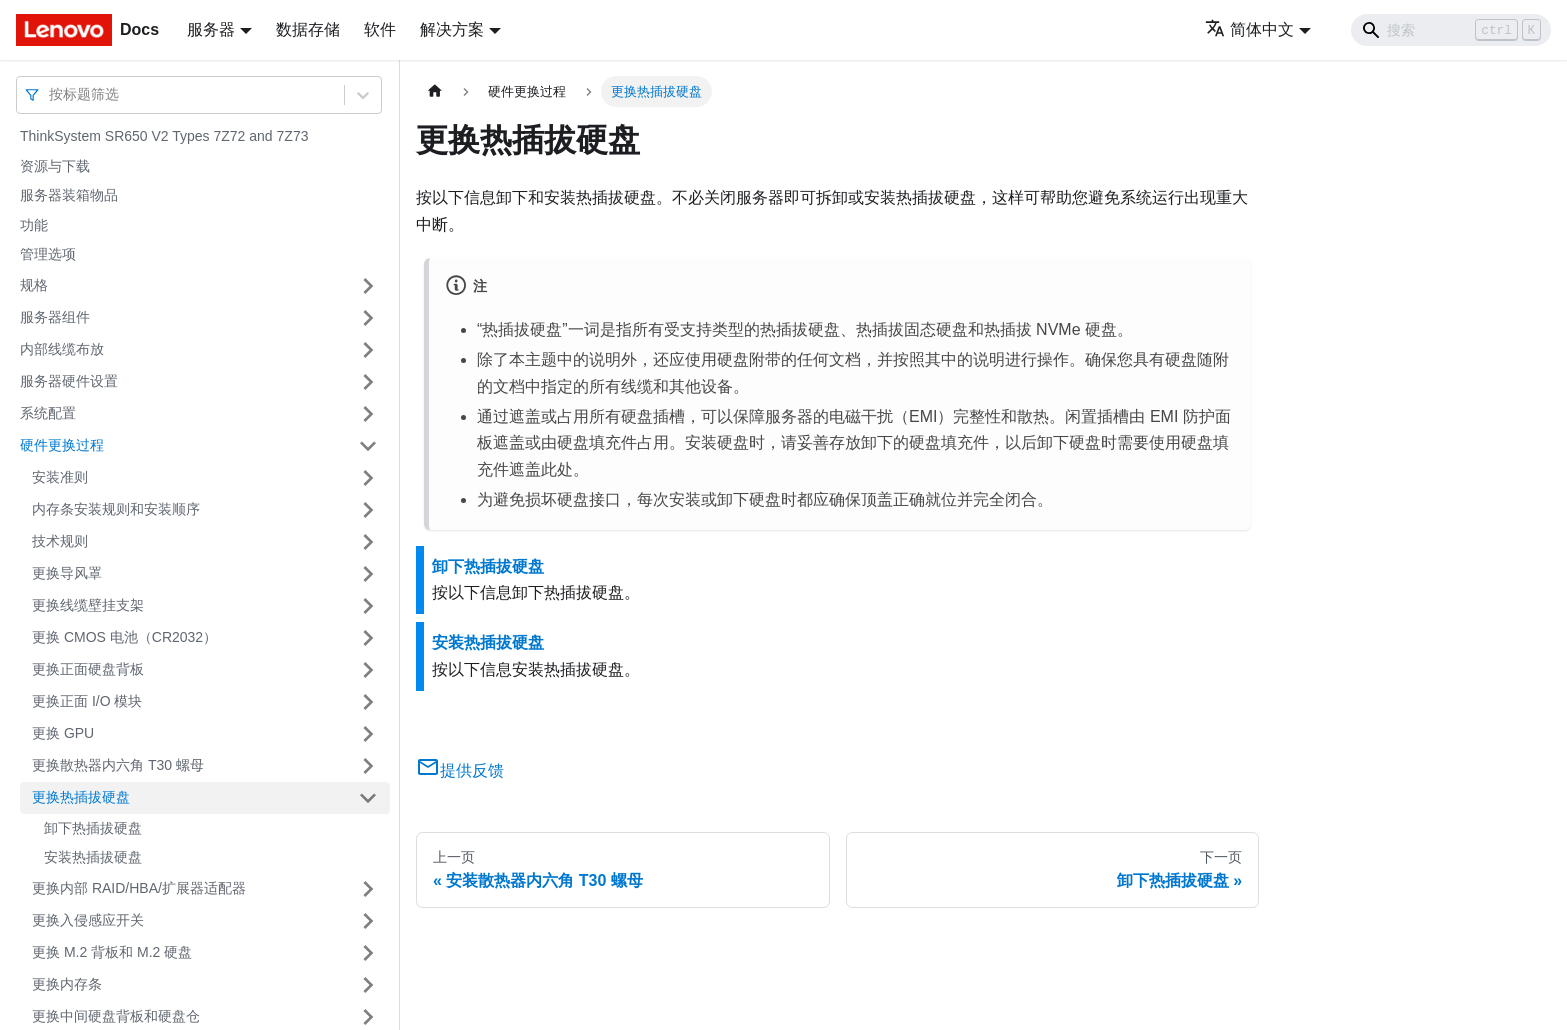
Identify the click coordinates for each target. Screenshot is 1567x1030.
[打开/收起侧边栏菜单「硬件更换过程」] (368, 446)
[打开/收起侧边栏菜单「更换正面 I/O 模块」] (368, 702)
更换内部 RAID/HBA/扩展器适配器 (139, 888)
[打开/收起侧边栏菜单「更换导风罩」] (368, 574)
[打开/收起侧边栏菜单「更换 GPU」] (368, 734)
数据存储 (308, 29)
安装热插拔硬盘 (93, 857)
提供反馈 (460, 770)
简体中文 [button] (1249, 29)
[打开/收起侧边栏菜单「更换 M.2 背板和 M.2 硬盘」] (368, 953)
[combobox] (51, 94)
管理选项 (48, 254)
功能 (34, 225)
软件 (380, 29)
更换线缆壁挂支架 (88, 605)
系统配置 (48, 413)
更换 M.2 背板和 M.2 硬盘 (112, 952)
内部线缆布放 (62, 349)
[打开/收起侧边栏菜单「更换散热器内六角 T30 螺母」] (368, 766)
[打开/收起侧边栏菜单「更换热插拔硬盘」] (368, 798)
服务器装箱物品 (69, 195)
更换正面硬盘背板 (88, 669)
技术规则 (60, 541)
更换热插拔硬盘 (81, 797)
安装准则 (60, 477)
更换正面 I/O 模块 (87, 701)
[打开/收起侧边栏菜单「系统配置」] (368, 414)
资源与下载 (55, 166)
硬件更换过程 (62, 445)
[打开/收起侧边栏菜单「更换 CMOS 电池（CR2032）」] (368, 638)
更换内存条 (67, 984)
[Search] (1451, 30)
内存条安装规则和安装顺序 (116, 509)
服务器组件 (55, 317)
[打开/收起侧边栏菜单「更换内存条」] (368, 985)
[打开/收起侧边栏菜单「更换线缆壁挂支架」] (368, 606)
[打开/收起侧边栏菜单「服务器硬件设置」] (368, 382)
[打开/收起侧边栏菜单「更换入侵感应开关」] (368, 921)
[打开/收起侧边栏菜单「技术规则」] (368, 542)
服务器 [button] (211, 29)
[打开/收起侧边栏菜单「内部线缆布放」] (368, 350)
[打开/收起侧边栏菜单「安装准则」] (368, 478)
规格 (34, 285)
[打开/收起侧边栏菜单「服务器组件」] (368, 318)
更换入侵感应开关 (88, 920)
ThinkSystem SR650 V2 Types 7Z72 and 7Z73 (164, 136)
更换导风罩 (67, 573)
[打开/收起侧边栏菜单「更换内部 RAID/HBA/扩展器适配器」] (368, 889)
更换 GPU (63, 733)
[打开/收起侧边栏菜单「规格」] (368, 286)
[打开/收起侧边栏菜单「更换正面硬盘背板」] (368, 670)
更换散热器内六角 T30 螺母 (118, 765)
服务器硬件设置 (69, 381)
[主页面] (435, 91)
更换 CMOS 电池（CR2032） (124, 637)
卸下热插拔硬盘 (93, 828)
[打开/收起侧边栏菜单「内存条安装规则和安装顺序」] (368, 510)
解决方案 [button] (452, 29)
